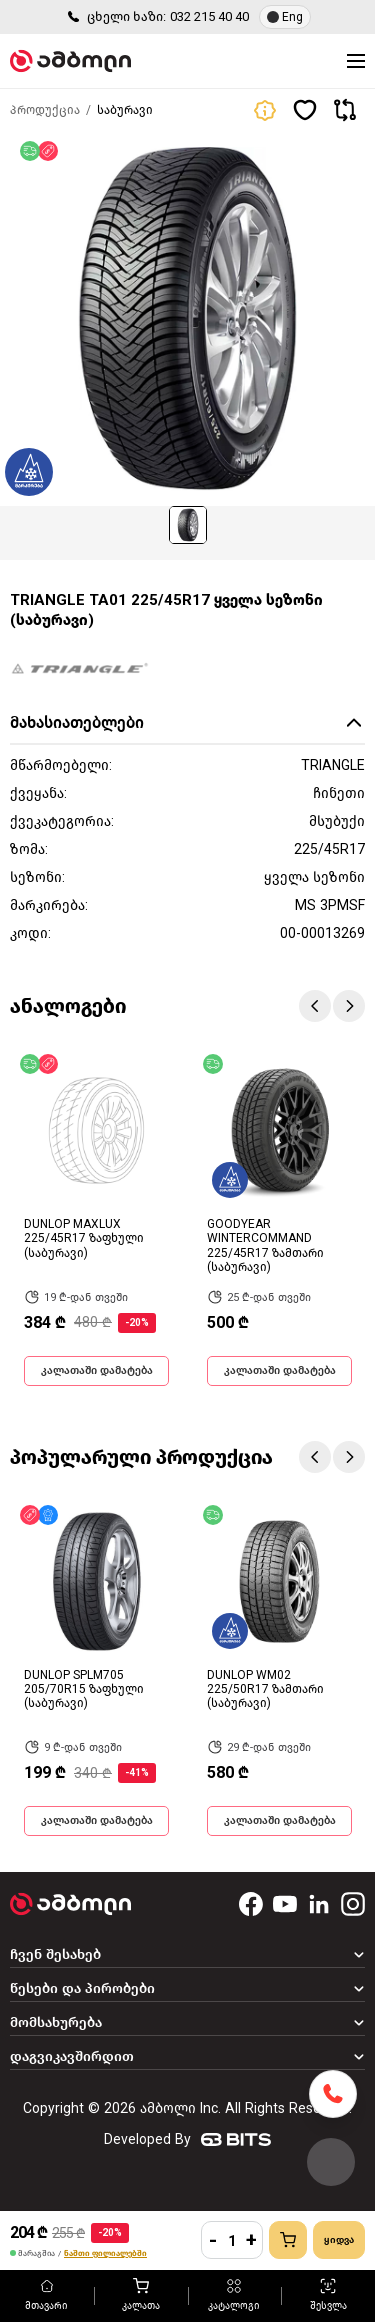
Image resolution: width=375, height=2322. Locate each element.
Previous (315, 1006)
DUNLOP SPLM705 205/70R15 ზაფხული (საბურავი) (84, 1689)
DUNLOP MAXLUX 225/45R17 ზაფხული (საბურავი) (84, 1238)
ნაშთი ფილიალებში (105, 2253)
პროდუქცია (45, 110)
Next (349, 1006)
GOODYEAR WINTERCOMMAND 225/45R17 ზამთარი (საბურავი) (265, 1245)
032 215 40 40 (209, 16)
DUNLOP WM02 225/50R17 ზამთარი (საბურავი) (265, 1689)
